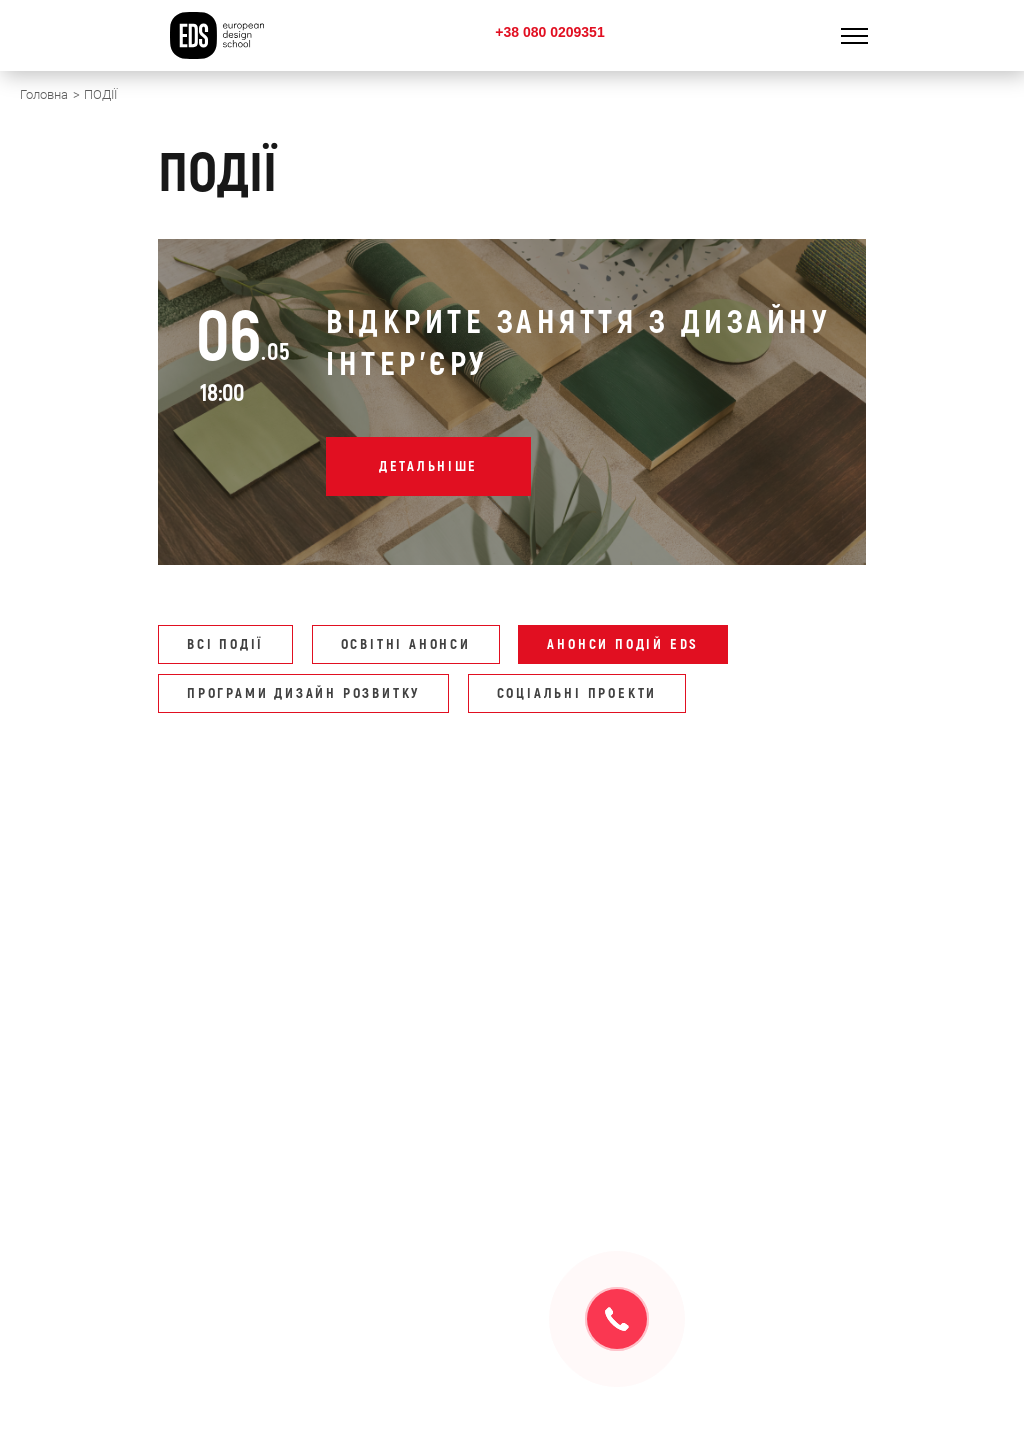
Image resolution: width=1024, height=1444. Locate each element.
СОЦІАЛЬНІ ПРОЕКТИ (577, 693)
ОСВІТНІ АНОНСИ (406, 644)
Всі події (225, 644)
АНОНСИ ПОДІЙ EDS (623, 644)
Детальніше (428, 466)
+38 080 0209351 (549, 32)
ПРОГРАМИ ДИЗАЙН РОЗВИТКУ (303, 693)
